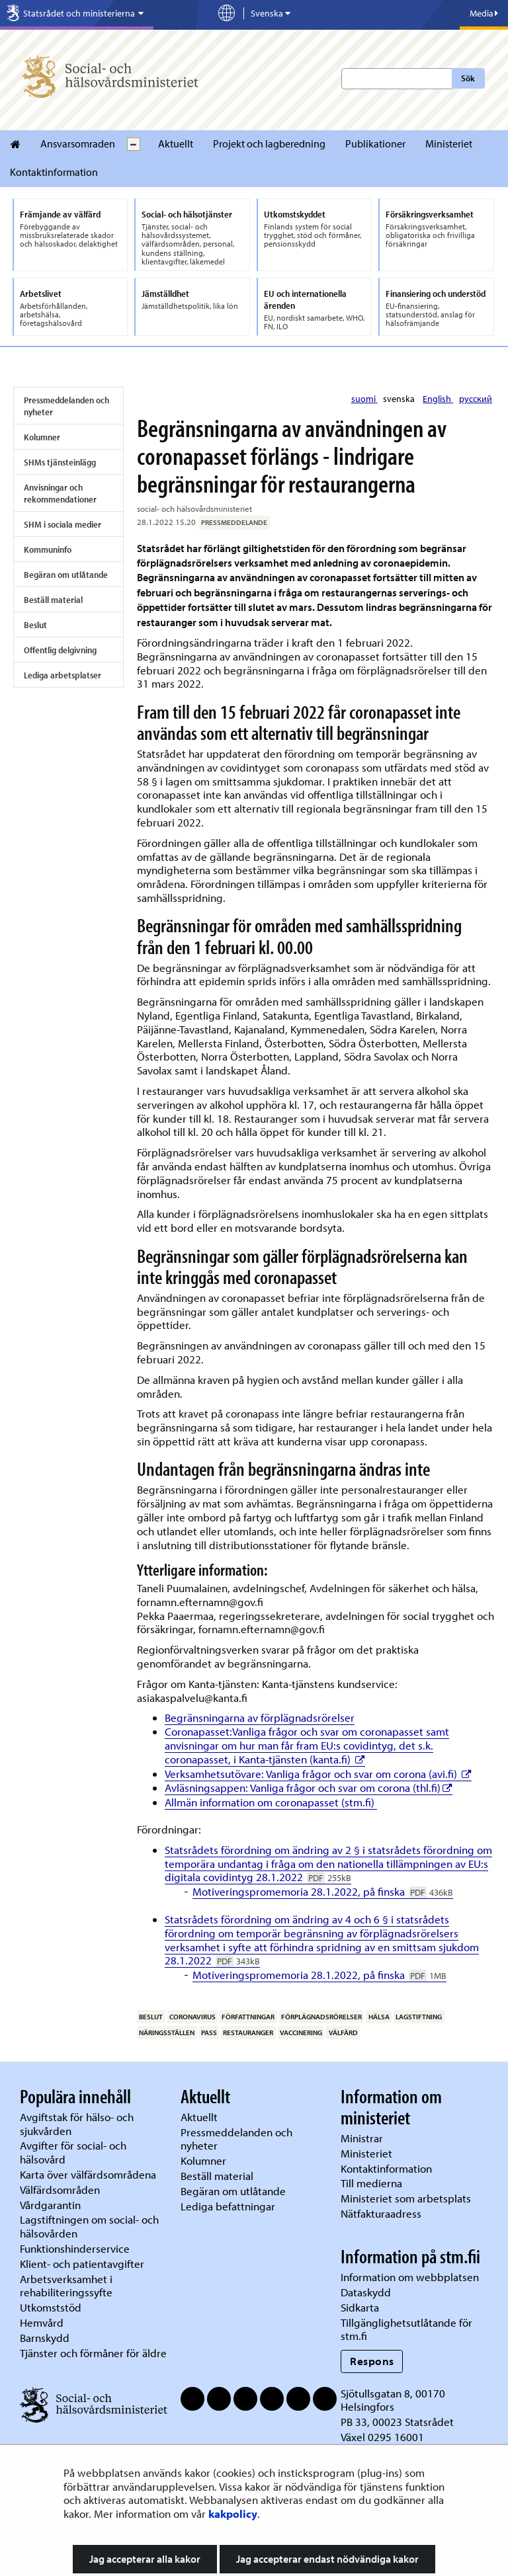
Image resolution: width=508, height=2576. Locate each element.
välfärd (343, 2032)
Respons (372, 2361)
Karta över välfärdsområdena (88, 2174)
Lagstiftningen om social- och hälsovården (89, 2226)
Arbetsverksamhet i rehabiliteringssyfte (67, 2286)
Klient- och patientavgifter (82, 2264)
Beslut (35, 625)
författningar (248, 2016)
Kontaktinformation (54, 172)
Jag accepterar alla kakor (144, 2558)
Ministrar (362, 2138)
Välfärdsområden (60, 2189)
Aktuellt (175, 143)
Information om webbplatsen (410, 2277)
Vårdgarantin (50, 2205)
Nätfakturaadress (381, 2213)
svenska (400, 399)
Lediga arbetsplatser (62, 675)
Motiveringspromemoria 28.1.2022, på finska (322, 1891)
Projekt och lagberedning (269, 143)
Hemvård (42, 2322)
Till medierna (371, 2183)
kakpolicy (232, 2513)
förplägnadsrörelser (321, 2016)
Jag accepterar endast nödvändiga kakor (327, 2558)
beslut (151, 2016)
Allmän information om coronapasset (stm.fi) (271, 1802)
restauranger (248, 2032)
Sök (468, 78)
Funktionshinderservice (75, 2248)
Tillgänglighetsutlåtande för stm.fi (406, 2329)
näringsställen (166, 2032)
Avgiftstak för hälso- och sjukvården (77, 2124)
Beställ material (53, 600)
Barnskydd (44, 2338)
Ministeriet (448, 143)
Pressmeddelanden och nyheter (66, 406)
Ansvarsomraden (77, 143)
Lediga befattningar (228, 2206)
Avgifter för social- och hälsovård (73, 2152)
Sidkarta (360, 2307)
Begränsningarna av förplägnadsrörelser (260, 1717)
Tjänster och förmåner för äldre (93, 2353)
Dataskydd (366, 2292)
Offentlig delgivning (60, 650)
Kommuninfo (47, 549)
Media (484, 13)
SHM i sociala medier (62, 524)
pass (209, 2032)
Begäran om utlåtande (66, 575)
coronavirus (192, 2016)
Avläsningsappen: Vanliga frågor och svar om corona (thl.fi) (308, 1787)
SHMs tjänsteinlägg (60, 462)
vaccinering (301, 2032)
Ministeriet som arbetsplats (406, 2198)
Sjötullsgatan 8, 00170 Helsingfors (393, 2400)
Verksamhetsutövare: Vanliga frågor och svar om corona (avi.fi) (318, 1774)
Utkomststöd (50, 2307)
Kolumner (42, 437)
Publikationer (375, 143)
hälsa (379, 2016)
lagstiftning (419, 2016)
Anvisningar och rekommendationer (60, 493)
